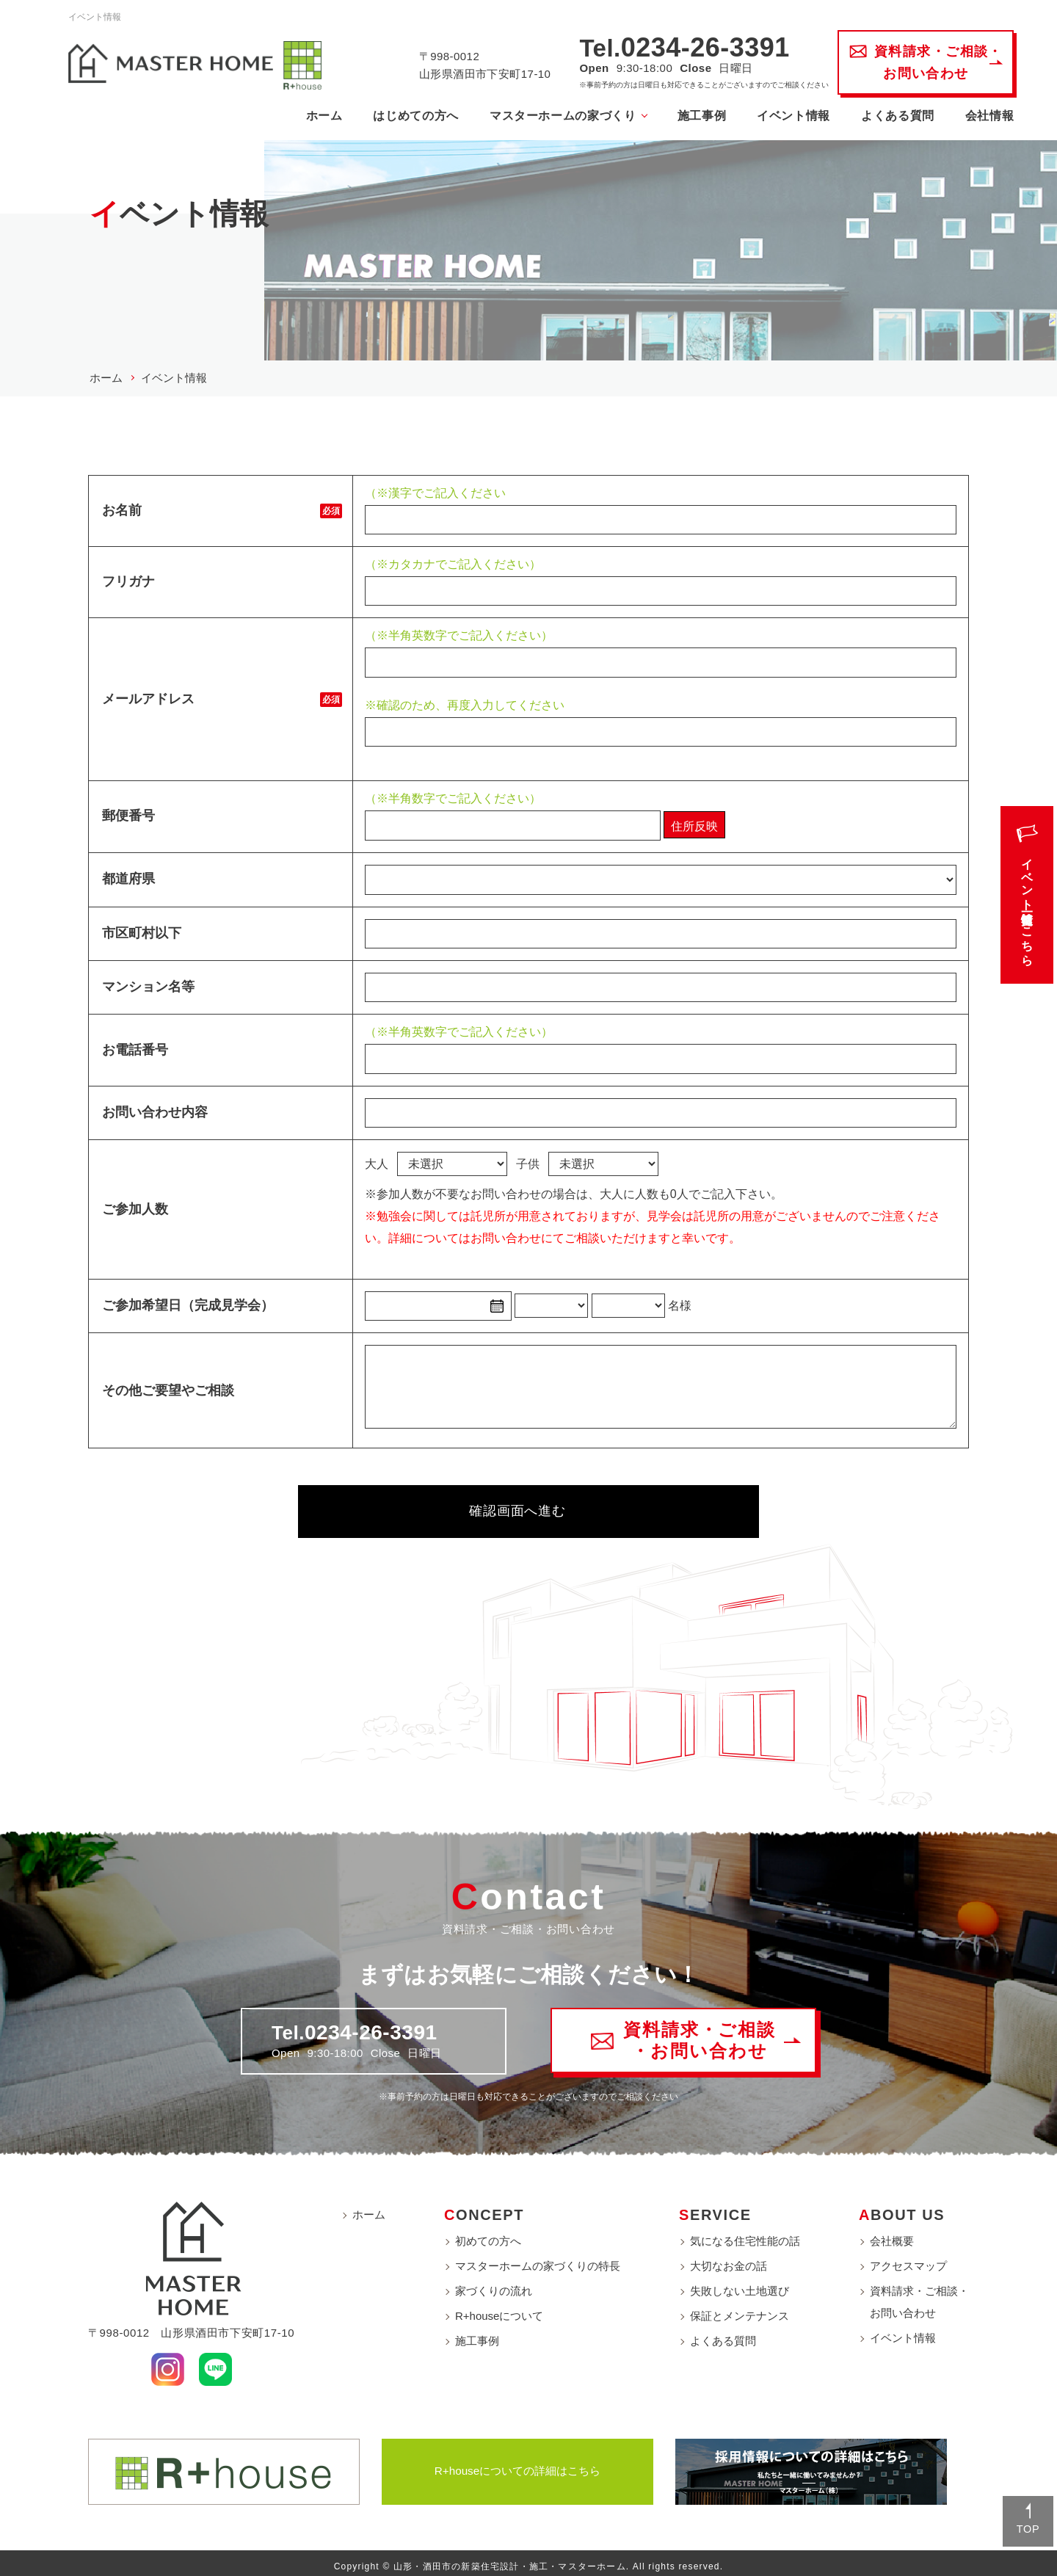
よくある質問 (891, 116)
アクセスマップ (908, 2260)
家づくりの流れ (493, 2285)
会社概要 (892, 2235)
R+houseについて (499, 2310)
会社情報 (983, 116)
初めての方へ (488, 2235)
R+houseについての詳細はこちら (517, 2465)
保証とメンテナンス (739, 2310)
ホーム (317, 116)
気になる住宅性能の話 (745, 2235)
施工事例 (695, 116)
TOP (1023, 2525)
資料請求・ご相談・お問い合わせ (919, 2296)
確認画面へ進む (509, 1508)
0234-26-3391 (698, 48)
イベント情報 (787, 116)
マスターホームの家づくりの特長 (537, 2260)
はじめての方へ (408, 116)
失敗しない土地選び (739, 2285)
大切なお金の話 (728, 2260)
